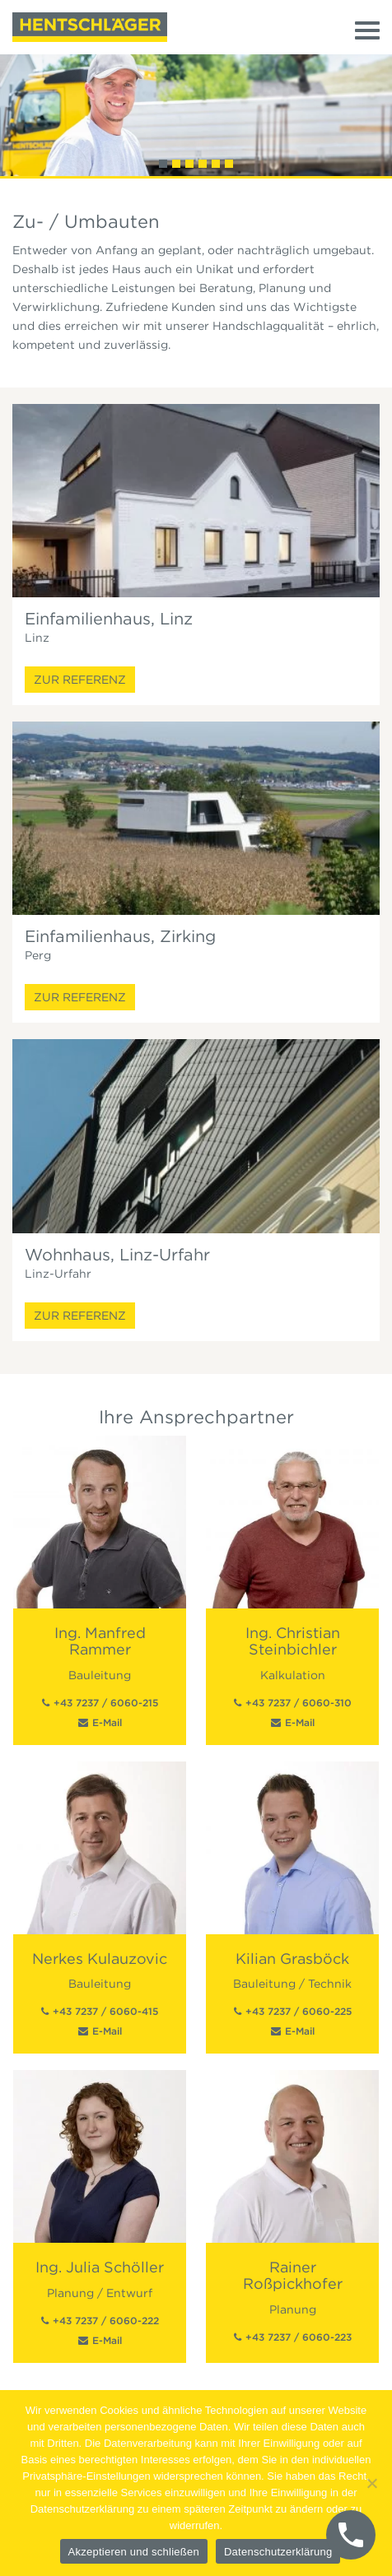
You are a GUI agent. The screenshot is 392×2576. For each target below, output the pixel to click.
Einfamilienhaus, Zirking (120, 936)
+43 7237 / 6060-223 (298, 2337)
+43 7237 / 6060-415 (105, 2011)
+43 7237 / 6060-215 (106, 1702)
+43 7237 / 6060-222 (106, 2320)
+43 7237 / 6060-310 (298, 1702)
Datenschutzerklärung (278, 2552)
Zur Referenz (80, 679)
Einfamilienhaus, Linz (109, 619)
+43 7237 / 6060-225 (298, 2011)
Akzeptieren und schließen (133, 2552)
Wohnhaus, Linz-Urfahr (117, 1255)
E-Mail (107, 1722)
